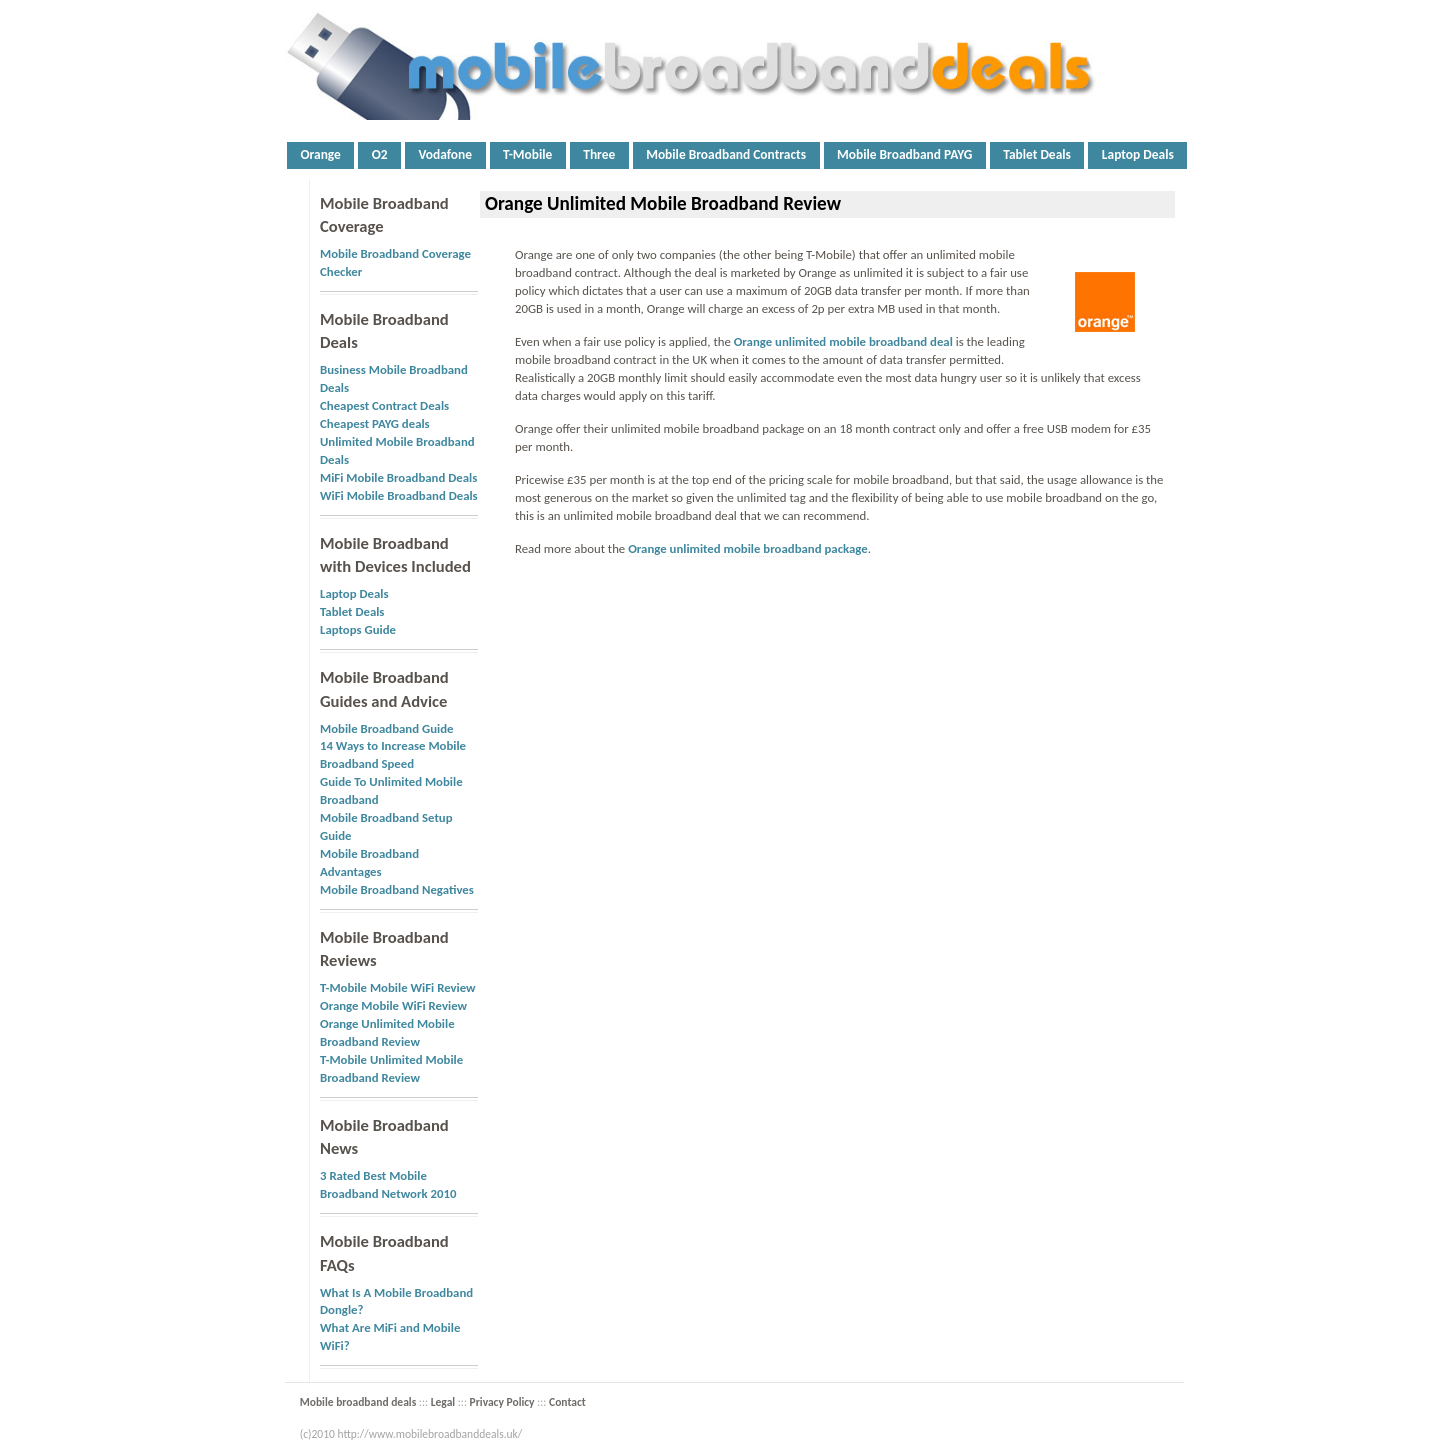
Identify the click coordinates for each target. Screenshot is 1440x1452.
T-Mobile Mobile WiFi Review (398, 987)
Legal (443, 1402)
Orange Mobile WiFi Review (393, 1005)
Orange (320, 154)
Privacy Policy (502, 1402)
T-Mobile (527, 154)
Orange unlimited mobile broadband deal (843, 341)
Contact (567, 1402)
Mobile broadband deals (358, 1402)
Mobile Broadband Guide (386, 728)
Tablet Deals (1037, 154)
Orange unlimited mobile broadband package (748, 548)
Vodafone (446, 154)
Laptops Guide (358, 629)
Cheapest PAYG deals (375, 423)
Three (599, 154)
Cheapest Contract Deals (384, 405)
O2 (380, 154)
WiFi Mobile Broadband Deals (399, 495)
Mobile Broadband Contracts (726, 154)
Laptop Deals (1138, 154)
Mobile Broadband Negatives (397, 889)
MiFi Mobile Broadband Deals (398, 477)
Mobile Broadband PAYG (904, 154)
